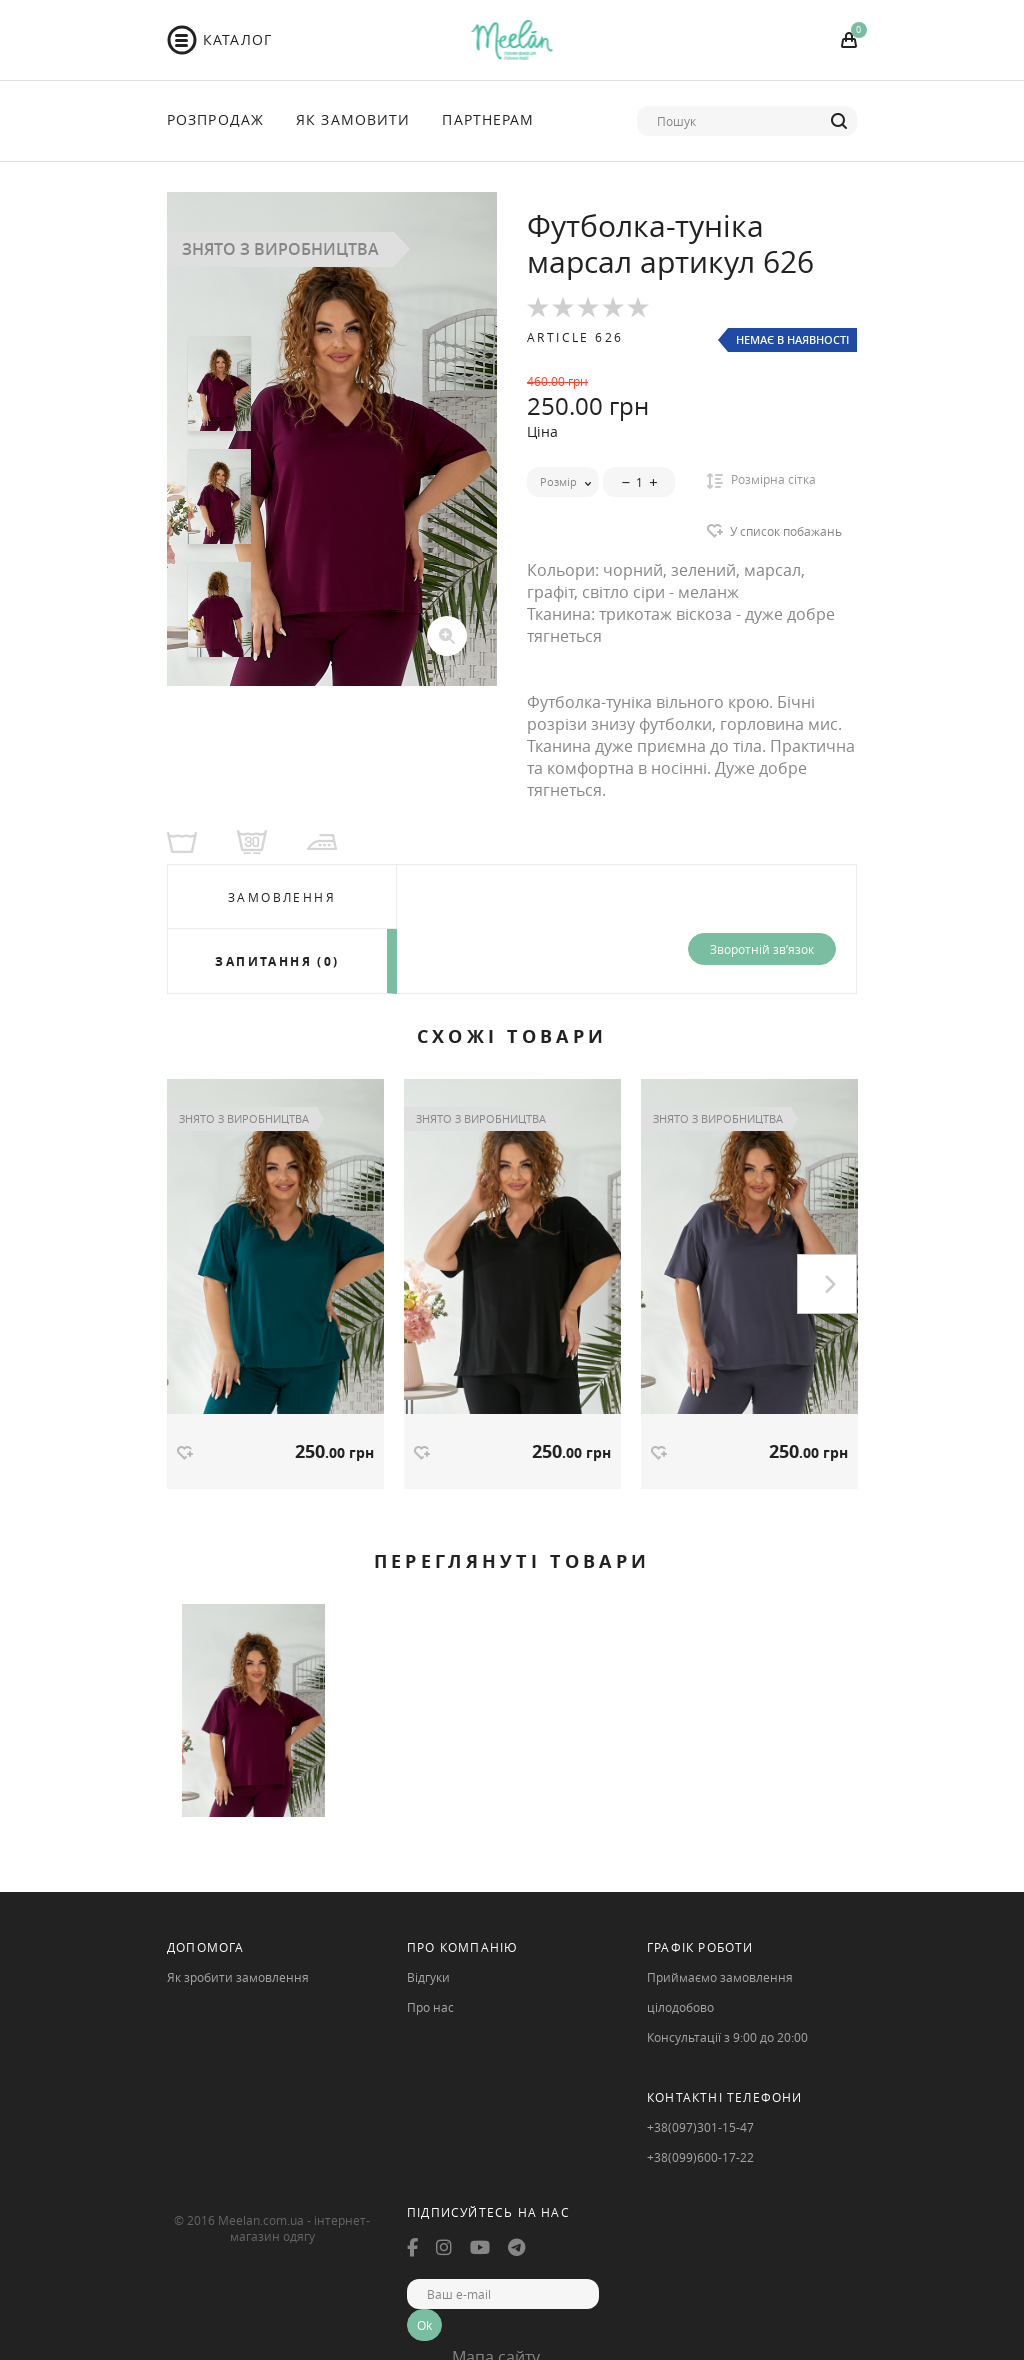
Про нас (430, 2007)
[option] (332, 439)
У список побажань (786, 531)
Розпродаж (215, 119)
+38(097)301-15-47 (700, 2127)
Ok (424, 2325)
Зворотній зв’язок (762, 949)
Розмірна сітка (761, 480)
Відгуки (428, 1977)
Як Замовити (353, 119)
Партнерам (488, 119)
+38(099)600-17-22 (700, 2157)
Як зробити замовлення (238, 1977)
